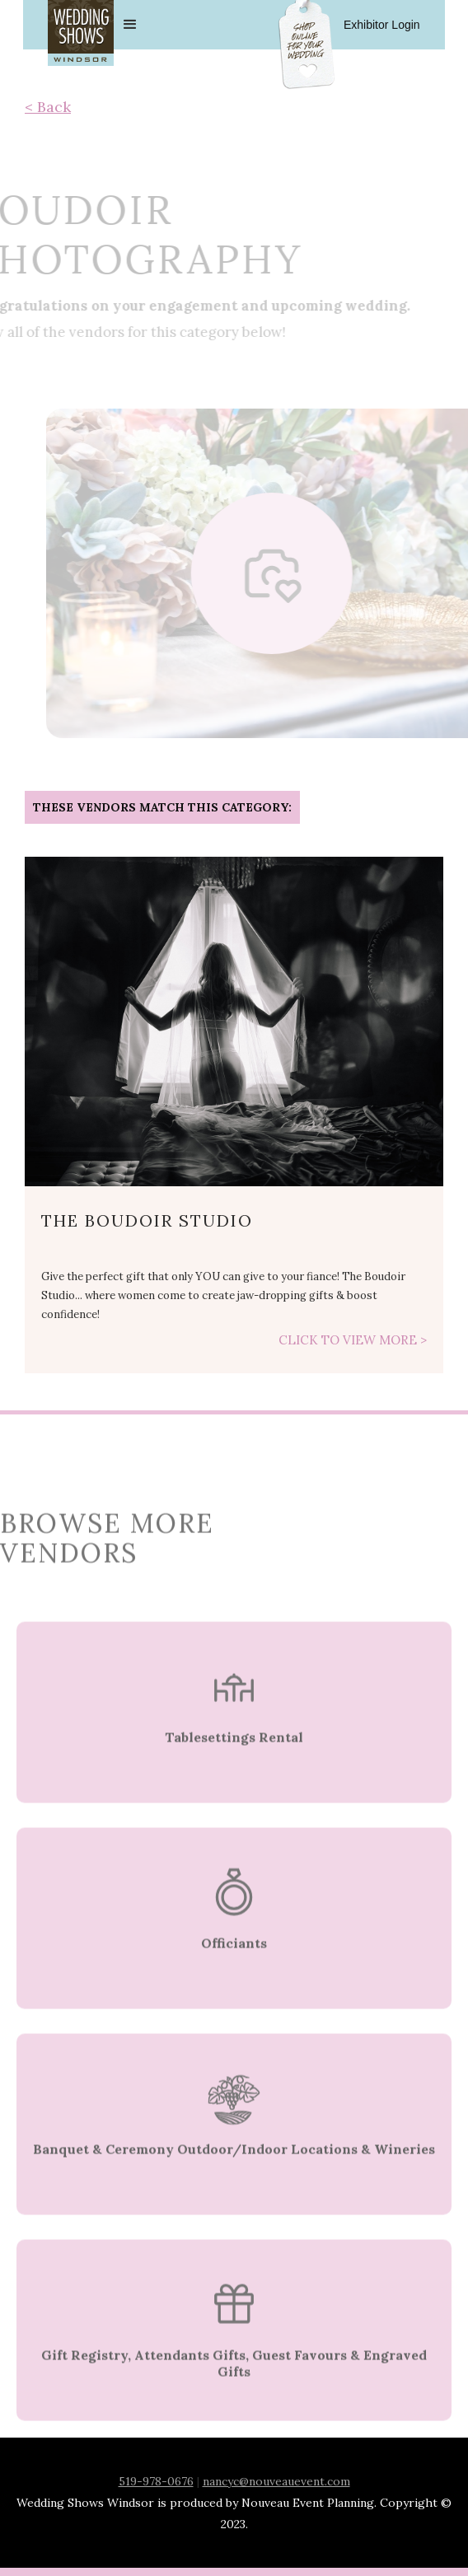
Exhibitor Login (382, 24)
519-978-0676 (156, 2481)
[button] (274, 24)
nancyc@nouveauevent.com (276, 2481)
